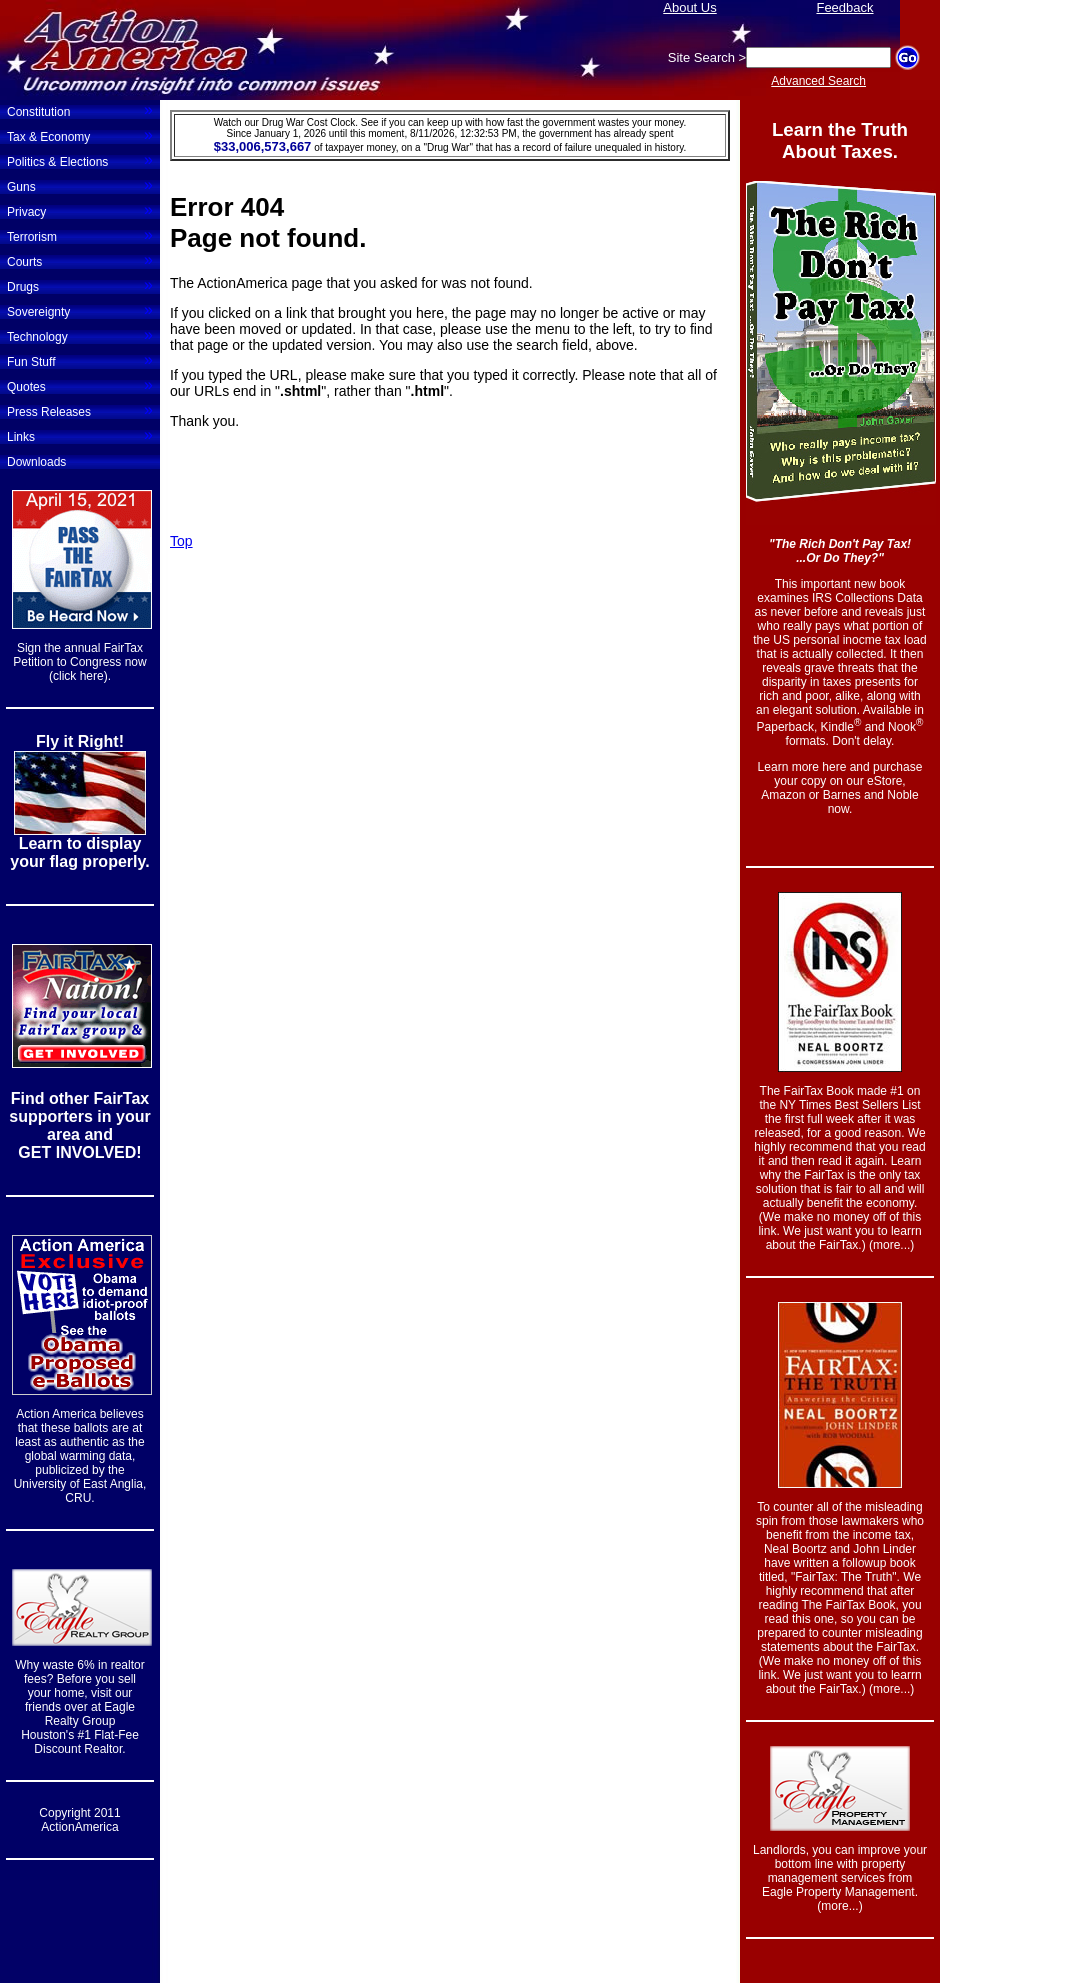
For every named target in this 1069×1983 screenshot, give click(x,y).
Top (181, 541)
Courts (80, 260)
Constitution (80, 110)
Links (80, 435)
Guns (80, 185)
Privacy (80, 210)
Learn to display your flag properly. (79, 852)
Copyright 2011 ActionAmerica (79, 1820)
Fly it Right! (80, 741)
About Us (689, 7)
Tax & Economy (80, 135)
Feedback (844, 7)
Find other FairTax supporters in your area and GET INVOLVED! (79, 1125)
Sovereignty (80, 310)
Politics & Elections (80, 160)
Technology (80, 335)
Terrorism (80, 235)
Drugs (80, 285)
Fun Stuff (80, 360)
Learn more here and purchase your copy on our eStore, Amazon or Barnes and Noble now (840, 788)
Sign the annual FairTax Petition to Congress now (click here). (79, 662)
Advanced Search (818, 81)
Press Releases (80, 410)
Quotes (80, 385)
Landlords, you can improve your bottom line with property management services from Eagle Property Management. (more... (840, 1878)
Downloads (36, 462)
